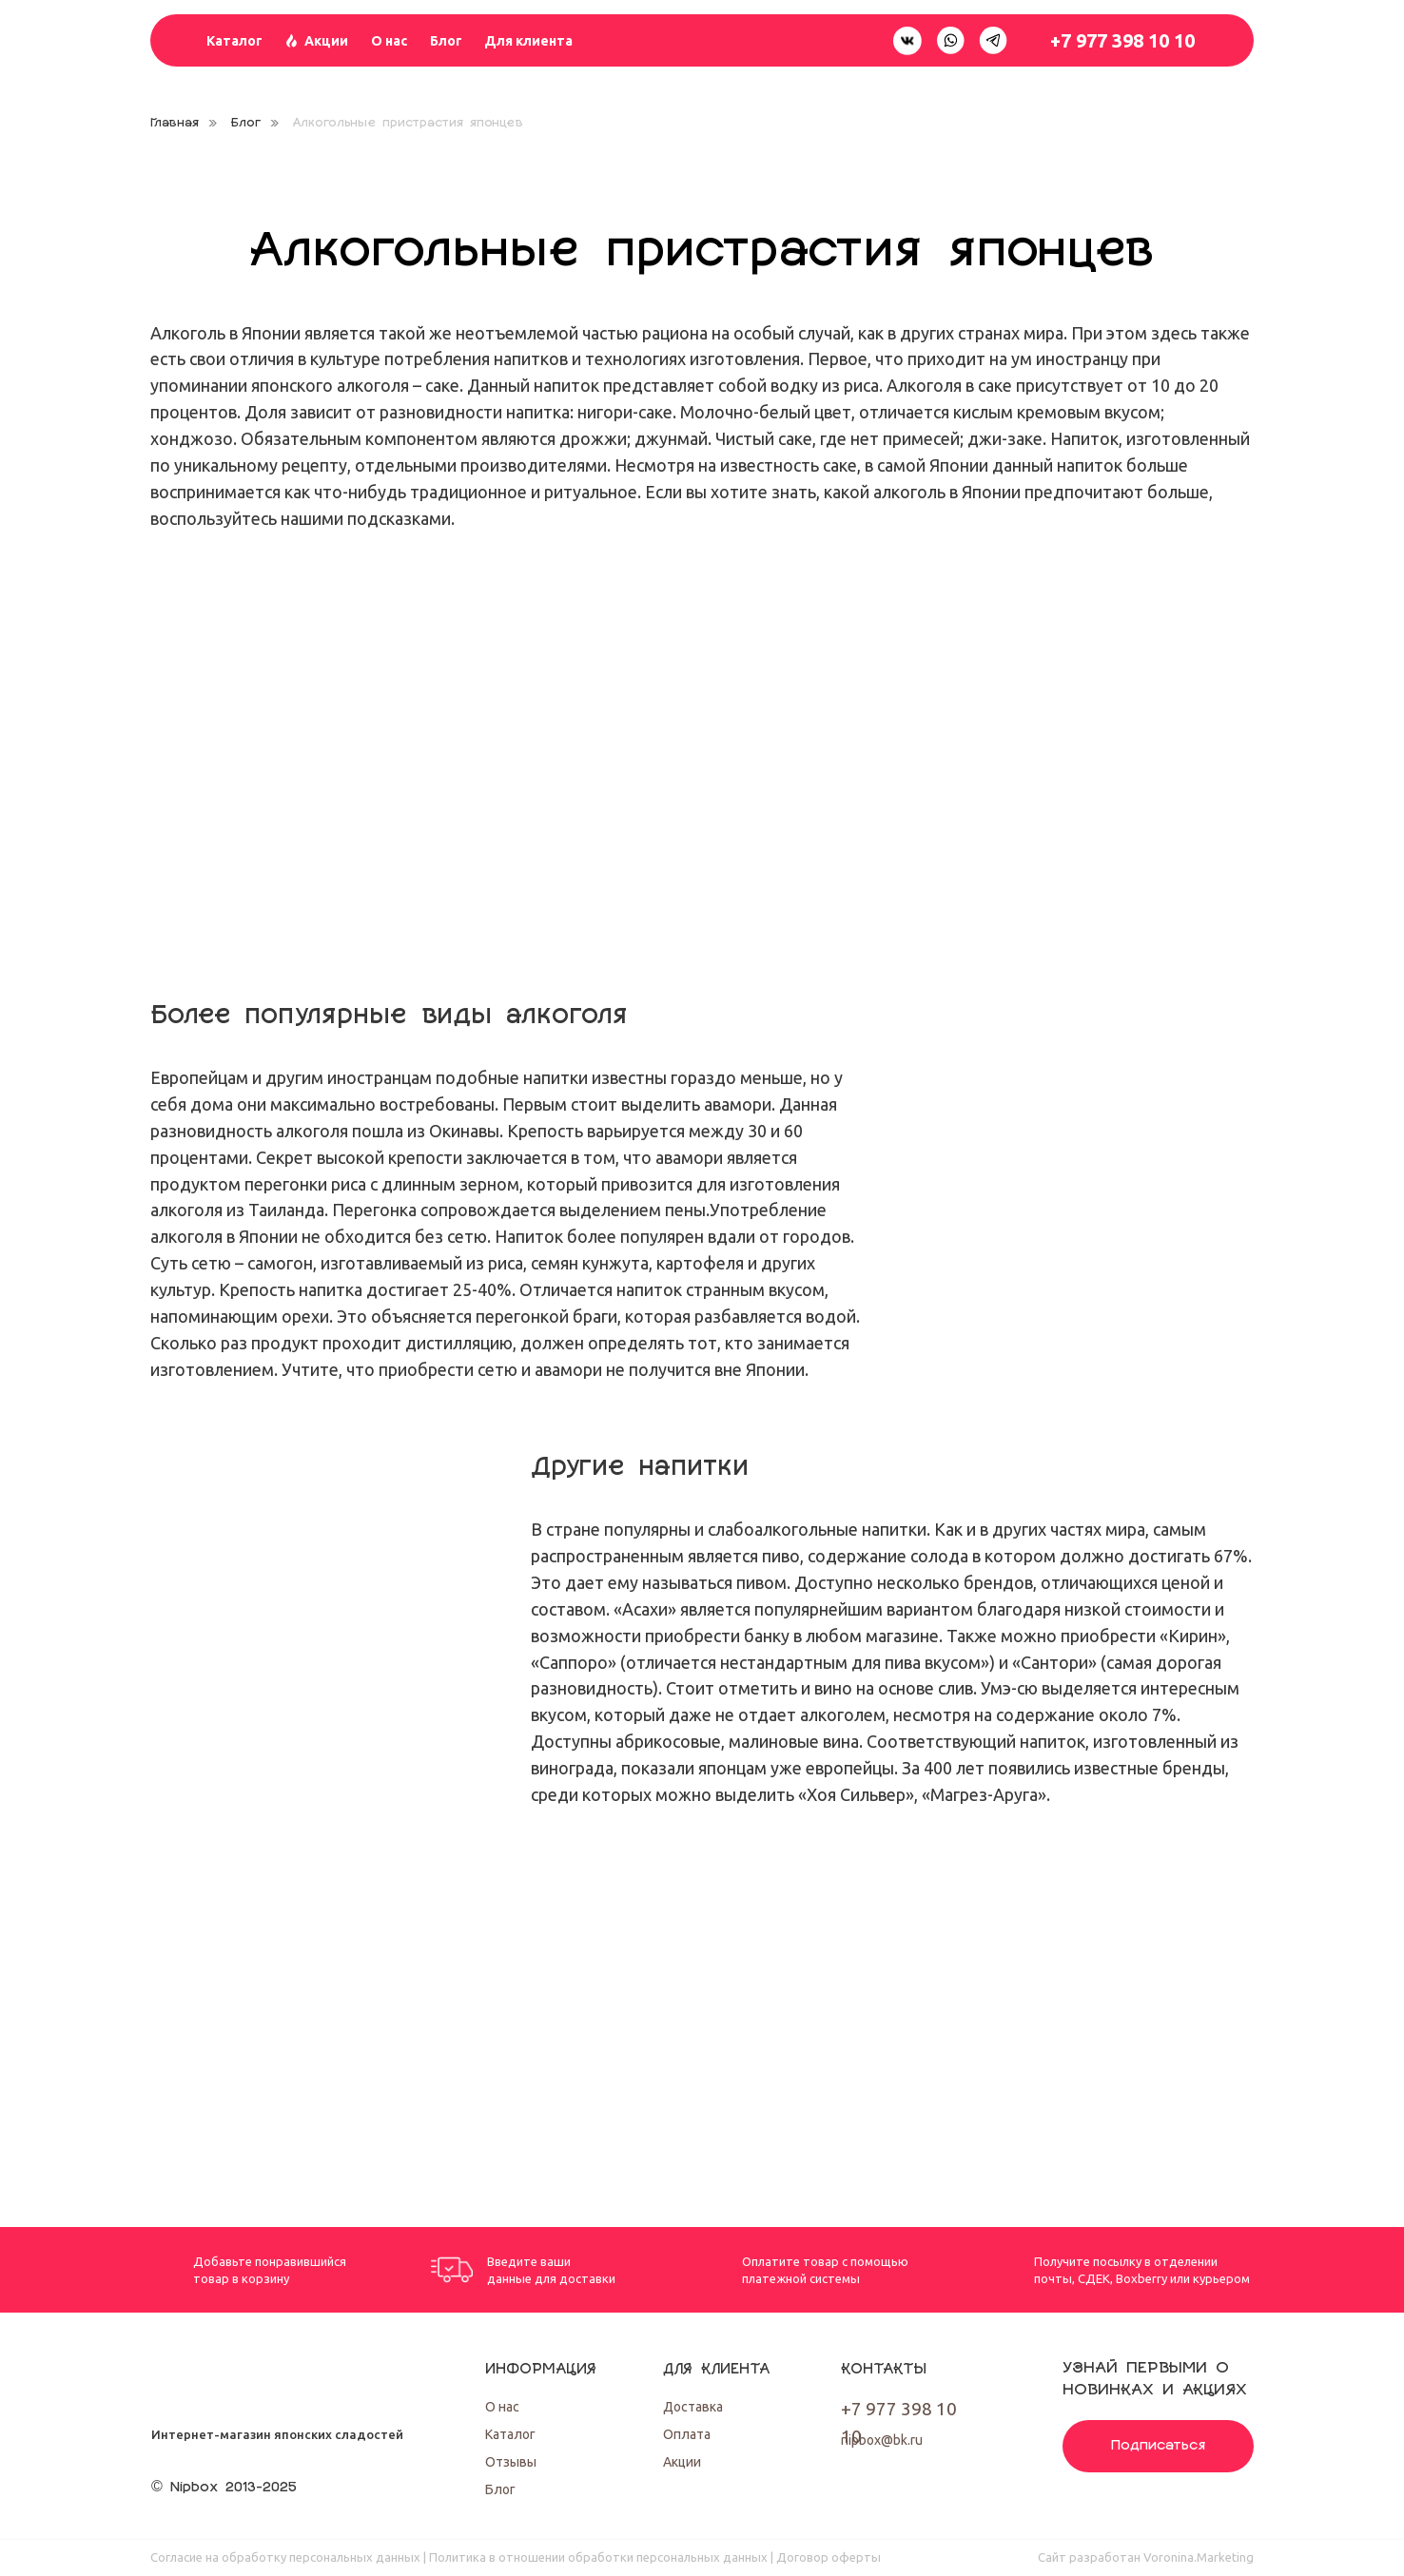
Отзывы (510, 2461)
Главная (174, 123)
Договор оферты (828, 2557)
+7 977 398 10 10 (1122, 40)
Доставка (693, 2406)
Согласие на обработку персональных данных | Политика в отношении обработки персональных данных (459, 2557)
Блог (446, 40)
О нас (389, 40)
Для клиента (528, 40)
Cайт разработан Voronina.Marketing (1146, 2557)
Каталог (234, 40)
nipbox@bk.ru (882, 2440)
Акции (326, 40)
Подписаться (1158, 2445)
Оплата (687, 2434)
